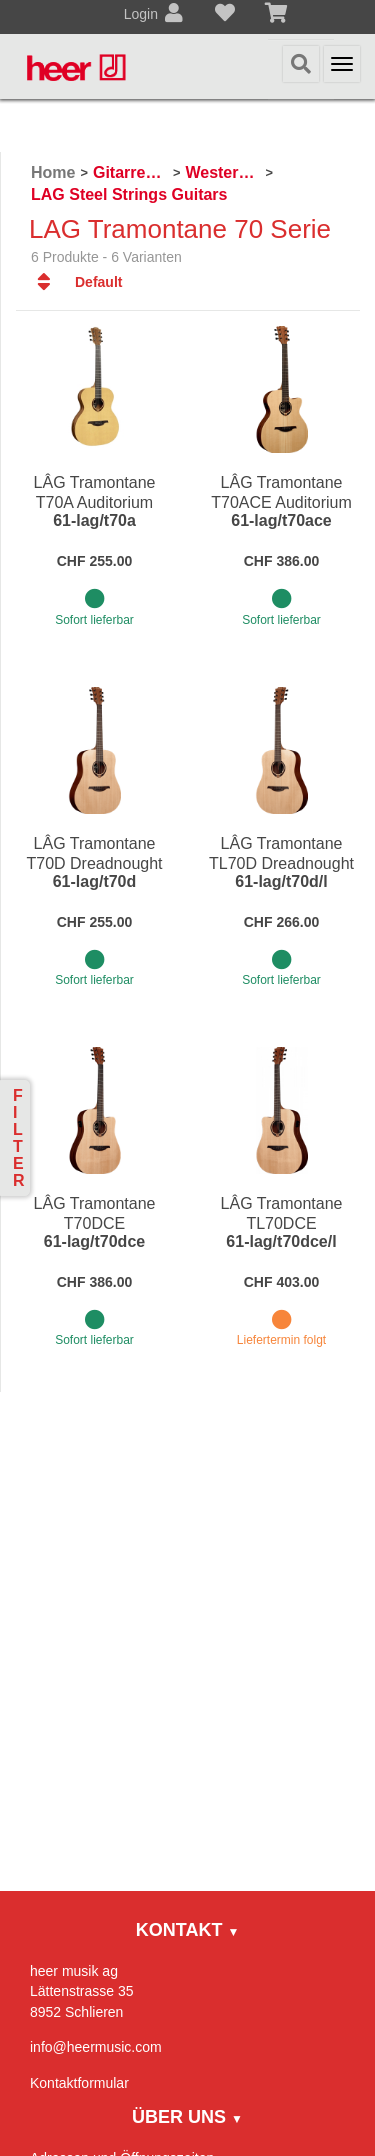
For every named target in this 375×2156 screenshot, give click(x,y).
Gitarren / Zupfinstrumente (130, 172)
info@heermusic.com (96, 2047)
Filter (19, 1138)
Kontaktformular (79, 2083)
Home (53, 172)
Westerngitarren (222, 172)
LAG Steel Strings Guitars (129, 194)
